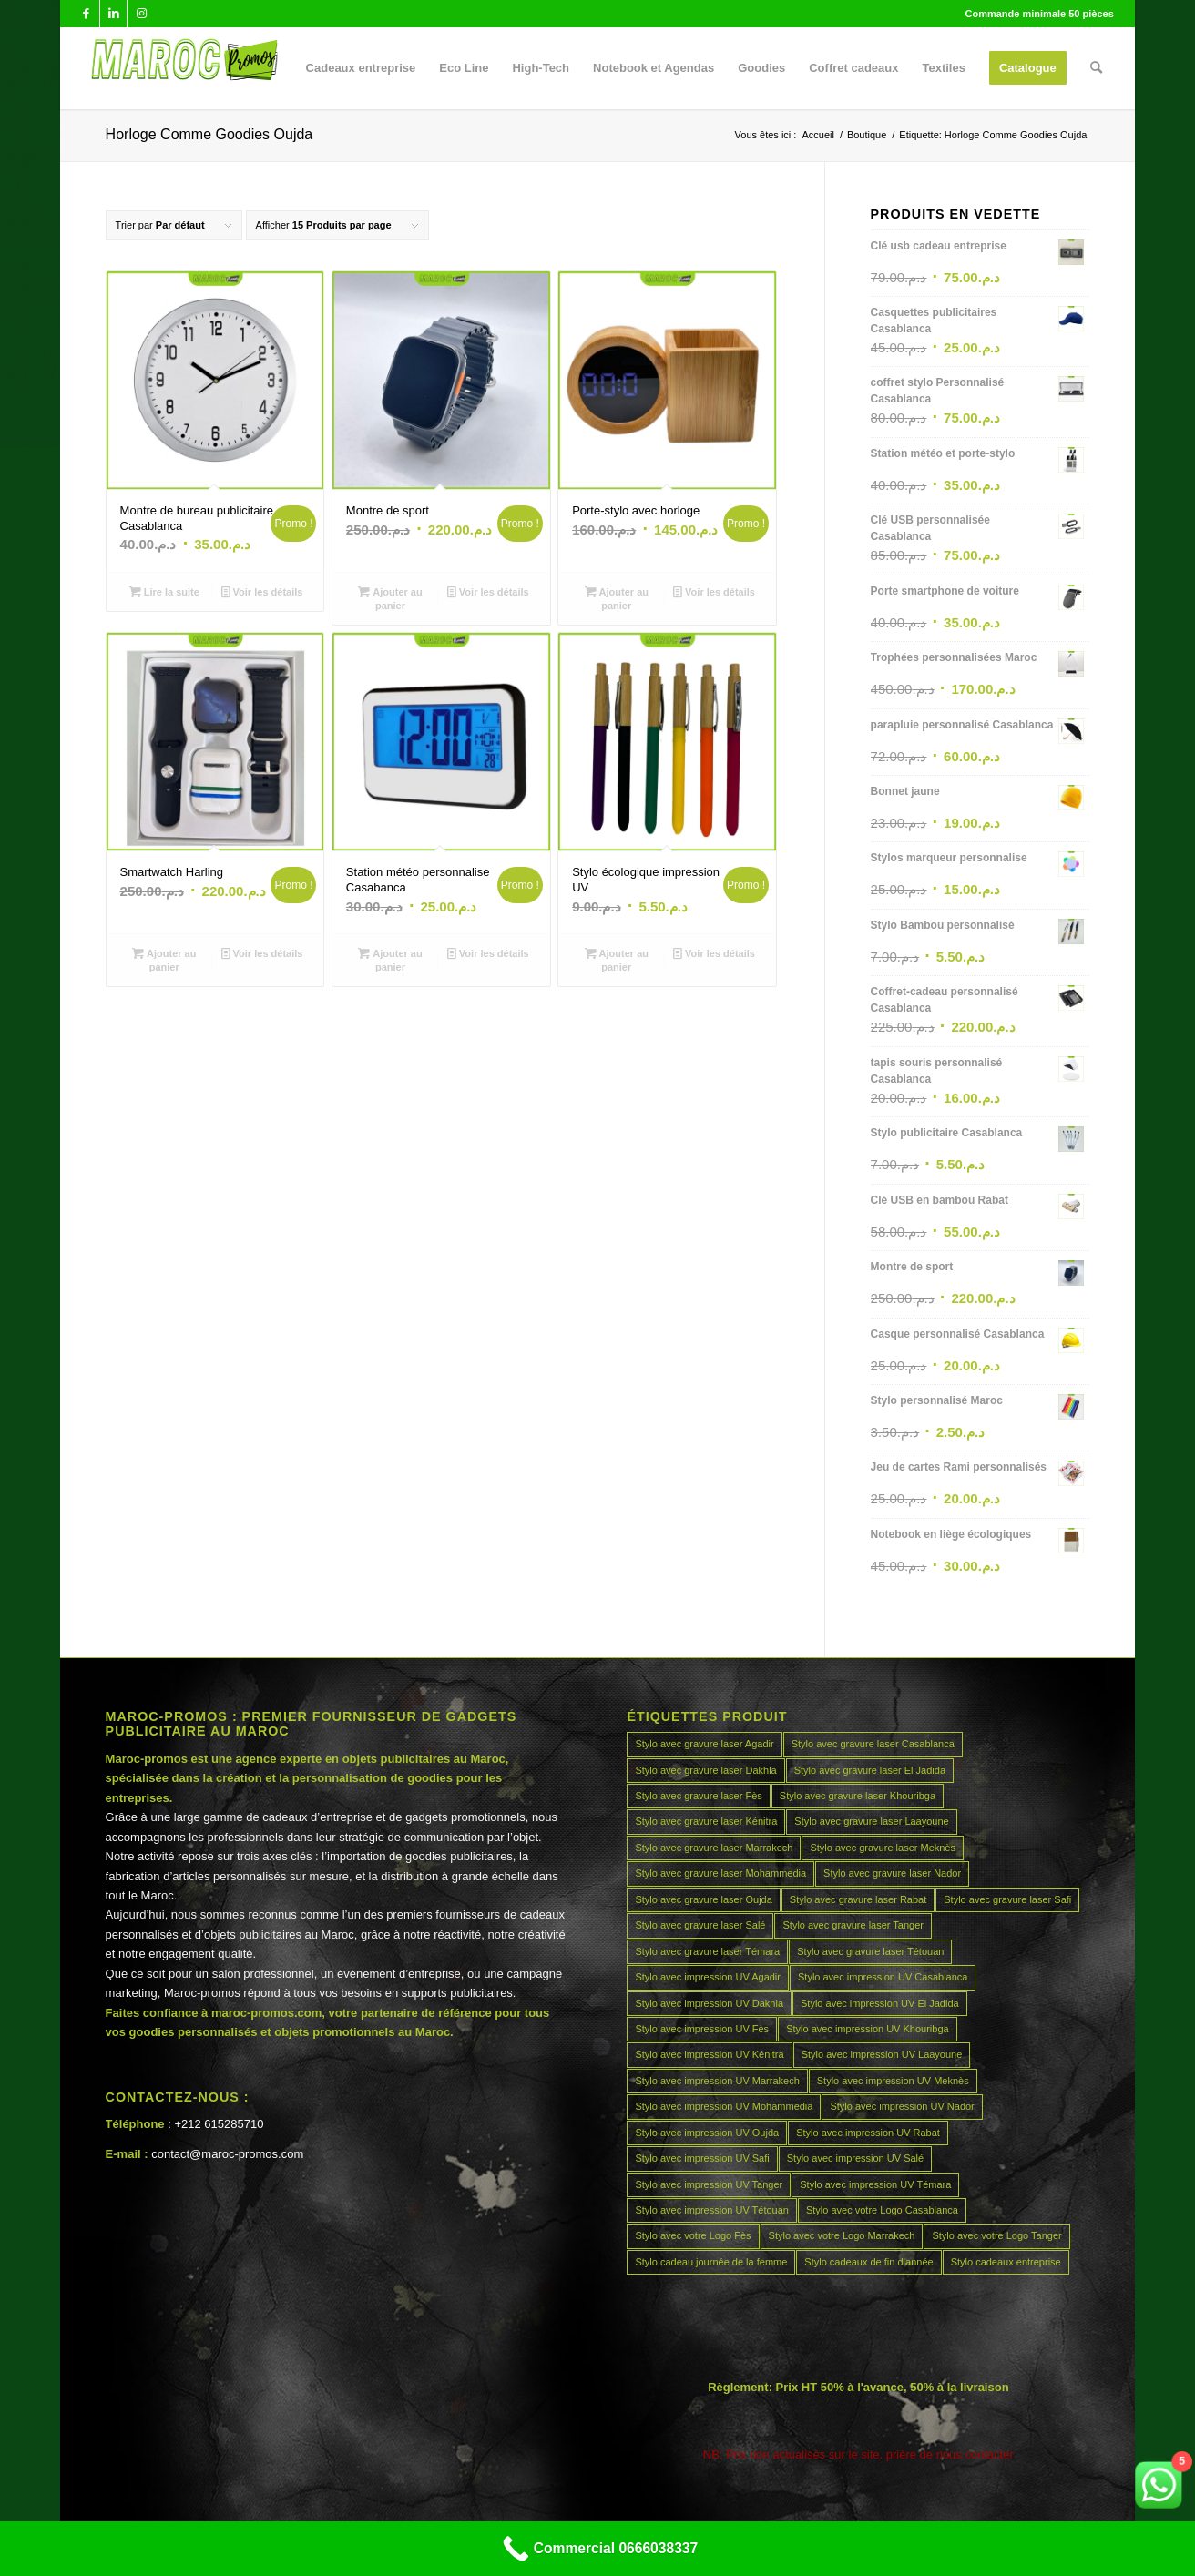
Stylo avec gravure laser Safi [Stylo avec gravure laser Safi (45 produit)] (1007, 1899)
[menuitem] (361, 68)
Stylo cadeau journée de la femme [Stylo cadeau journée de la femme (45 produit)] (711, 2261)
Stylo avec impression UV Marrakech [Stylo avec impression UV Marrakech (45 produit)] (717, 2080)
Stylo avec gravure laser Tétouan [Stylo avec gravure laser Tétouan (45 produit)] (870, 1951)
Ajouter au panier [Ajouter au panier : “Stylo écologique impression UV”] (617, 959)
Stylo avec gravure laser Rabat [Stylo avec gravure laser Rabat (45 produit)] (858, 1899)
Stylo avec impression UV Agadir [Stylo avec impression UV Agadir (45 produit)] (708, 1976)
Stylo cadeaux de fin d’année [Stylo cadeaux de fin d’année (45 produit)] (868, 2261)
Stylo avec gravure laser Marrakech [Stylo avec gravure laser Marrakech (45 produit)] (713, 1847)
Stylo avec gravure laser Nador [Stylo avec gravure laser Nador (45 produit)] (892, 1873)
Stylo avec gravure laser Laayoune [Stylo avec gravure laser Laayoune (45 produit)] (871, 1821)
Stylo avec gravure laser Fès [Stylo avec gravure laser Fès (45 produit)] (698, 1795)
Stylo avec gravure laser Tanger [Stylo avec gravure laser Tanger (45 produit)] (853, 1924)
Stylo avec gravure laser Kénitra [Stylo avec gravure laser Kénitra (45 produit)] (706, 1821)
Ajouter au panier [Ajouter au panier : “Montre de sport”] (390, 598)
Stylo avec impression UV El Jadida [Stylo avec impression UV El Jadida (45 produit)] (880, 2003)
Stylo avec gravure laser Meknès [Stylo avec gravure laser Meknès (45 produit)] (882, 1847)
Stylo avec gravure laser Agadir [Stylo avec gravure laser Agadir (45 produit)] (704, 1743)
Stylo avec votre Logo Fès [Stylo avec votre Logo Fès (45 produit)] (693, 2235)
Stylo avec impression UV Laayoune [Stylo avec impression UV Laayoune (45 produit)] (882, 2054)
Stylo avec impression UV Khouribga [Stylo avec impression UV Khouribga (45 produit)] (867, 2028)
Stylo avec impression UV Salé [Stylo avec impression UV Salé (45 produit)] (855, 2158)
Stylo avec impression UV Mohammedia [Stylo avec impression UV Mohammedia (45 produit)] (723, 2106)
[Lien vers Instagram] (141, 13)
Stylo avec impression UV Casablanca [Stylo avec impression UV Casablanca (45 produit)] (882, 1976)
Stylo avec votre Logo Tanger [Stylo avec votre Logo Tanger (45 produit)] (996, 2235)
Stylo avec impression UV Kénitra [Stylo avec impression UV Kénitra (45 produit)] (709, 2054)
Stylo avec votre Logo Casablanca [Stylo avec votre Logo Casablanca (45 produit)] (882, 2209)
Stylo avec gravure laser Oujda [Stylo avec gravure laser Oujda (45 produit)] (703, 1899)
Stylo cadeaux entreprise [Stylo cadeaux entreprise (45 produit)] (1006, 2261)
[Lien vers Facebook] (86, 13)
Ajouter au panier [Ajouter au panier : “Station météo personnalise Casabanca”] (390, 959)
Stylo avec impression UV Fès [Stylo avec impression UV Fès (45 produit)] (702, 2028)
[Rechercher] (1096, 68)
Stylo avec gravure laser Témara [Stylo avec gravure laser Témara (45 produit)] (707, 1951)
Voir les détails (262, 592)
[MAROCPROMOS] (181, 68)
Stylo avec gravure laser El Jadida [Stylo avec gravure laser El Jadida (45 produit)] (869, 1770)
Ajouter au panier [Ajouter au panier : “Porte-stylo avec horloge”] (617, 598)
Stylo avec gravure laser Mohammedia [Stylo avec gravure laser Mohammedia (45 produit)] (720, 1873)
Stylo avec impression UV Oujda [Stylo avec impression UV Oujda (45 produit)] (707, 2132)
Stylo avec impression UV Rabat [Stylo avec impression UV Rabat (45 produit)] (868, 2132)
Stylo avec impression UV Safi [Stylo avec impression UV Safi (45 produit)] (702, 2158)
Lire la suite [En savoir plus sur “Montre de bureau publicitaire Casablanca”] (164, 592)
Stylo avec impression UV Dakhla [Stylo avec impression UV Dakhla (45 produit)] (709, 2003)
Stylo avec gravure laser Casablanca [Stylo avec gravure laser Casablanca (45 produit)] (873, 1743)
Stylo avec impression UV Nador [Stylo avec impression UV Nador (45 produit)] (902, 2106)
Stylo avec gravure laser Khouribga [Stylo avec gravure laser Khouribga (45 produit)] (857, 1795)
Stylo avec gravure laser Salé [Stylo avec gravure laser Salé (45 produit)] (700, 1924)
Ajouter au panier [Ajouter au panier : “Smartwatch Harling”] (164, 959)
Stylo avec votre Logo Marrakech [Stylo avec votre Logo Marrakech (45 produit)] (842, 2235)
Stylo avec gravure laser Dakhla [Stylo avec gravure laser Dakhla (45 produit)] (705, 1770)
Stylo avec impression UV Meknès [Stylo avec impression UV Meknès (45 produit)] (893, 2080)
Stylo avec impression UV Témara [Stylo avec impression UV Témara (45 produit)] (875, 2184)
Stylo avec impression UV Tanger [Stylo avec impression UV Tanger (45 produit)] (708, 2184)
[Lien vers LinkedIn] (113, 13)
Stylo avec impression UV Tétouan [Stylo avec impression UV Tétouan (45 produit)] (712, 2209)
